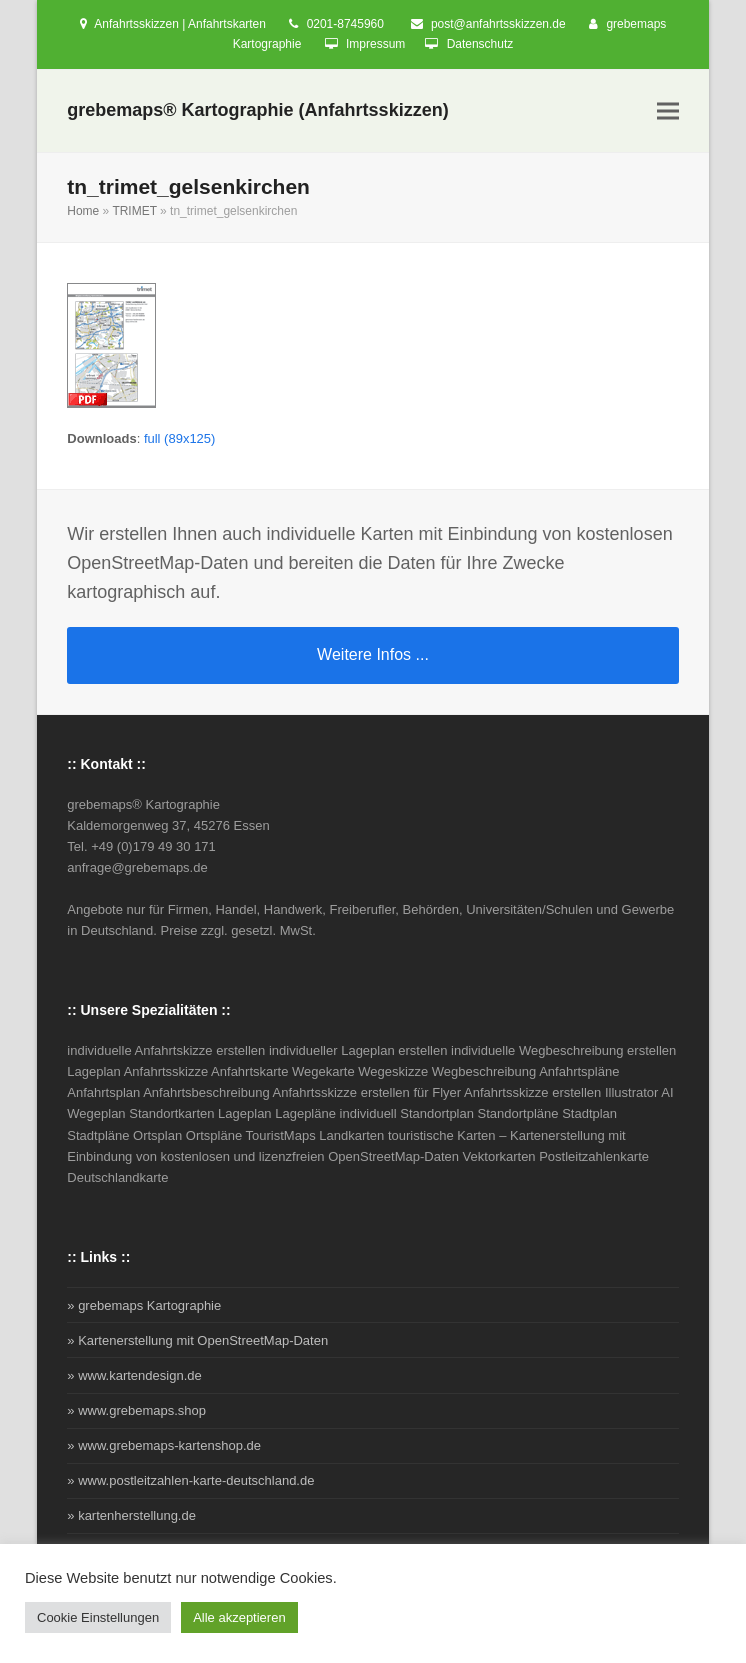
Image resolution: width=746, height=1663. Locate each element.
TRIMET (134, 211)
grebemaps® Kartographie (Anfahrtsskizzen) (257, 110)
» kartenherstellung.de (131, 1515)
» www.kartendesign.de (134, 1375)
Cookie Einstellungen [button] (98, 1617)
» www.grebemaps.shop (136, 1410)
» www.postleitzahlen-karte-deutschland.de (190, 1480)
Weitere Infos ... (373, 654)
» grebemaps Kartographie (144, 1305)
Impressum (375, 44)
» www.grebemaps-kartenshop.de (164, 1445)
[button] (668, 111)
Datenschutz (480, 44)
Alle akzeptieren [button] (239, 1617)
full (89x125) (180, 438)
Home (83, 211)
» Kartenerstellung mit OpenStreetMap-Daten (197, 1340)
